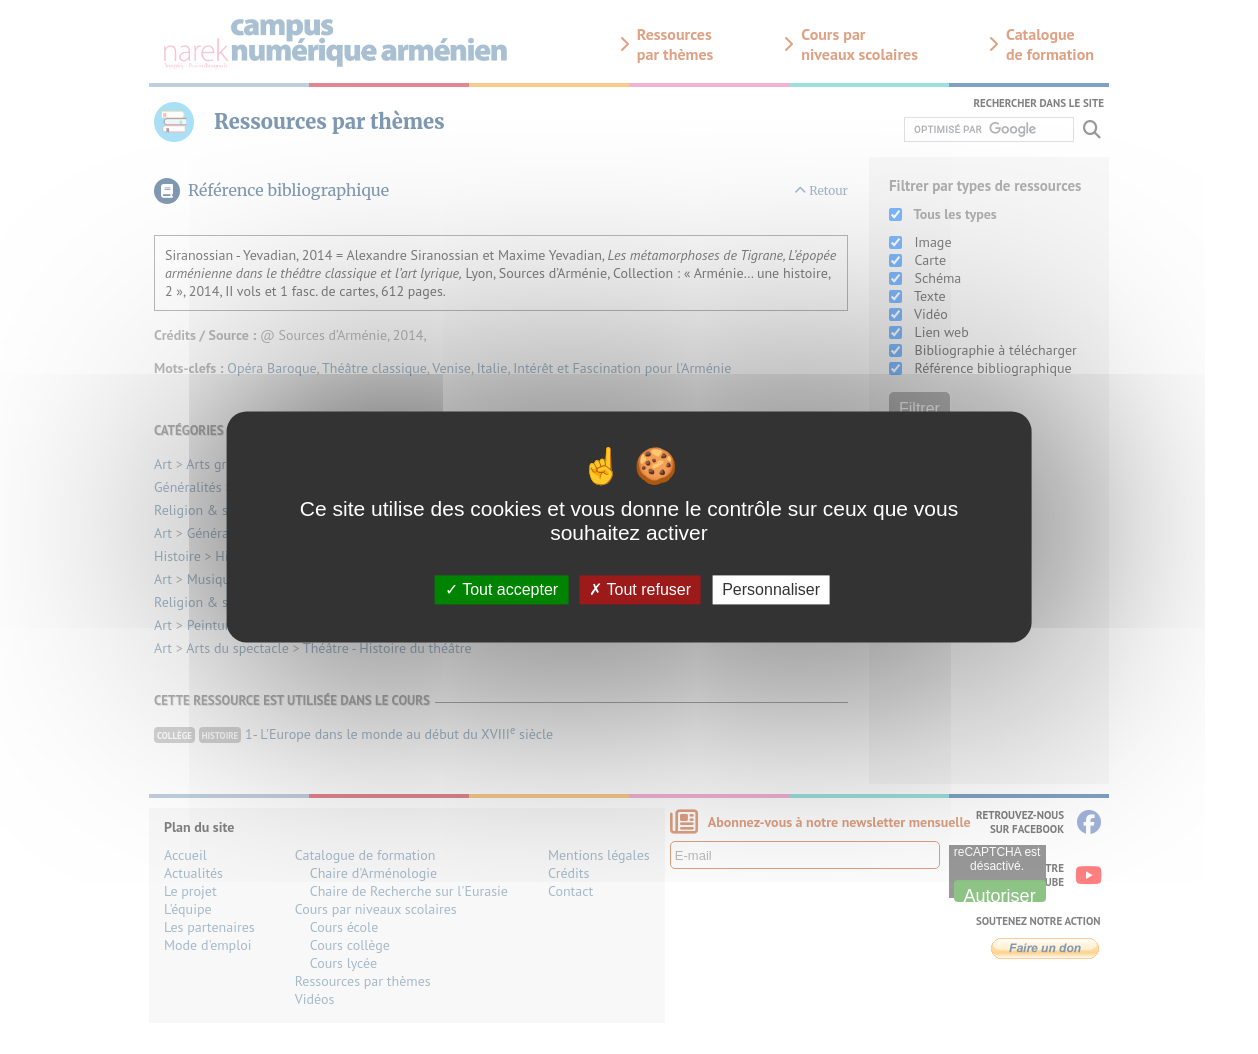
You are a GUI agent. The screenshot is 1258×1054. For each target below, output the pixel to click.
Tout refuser (640, 589)
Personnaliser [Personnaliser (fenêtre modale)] (771, 589)
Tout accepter (501, 589)
